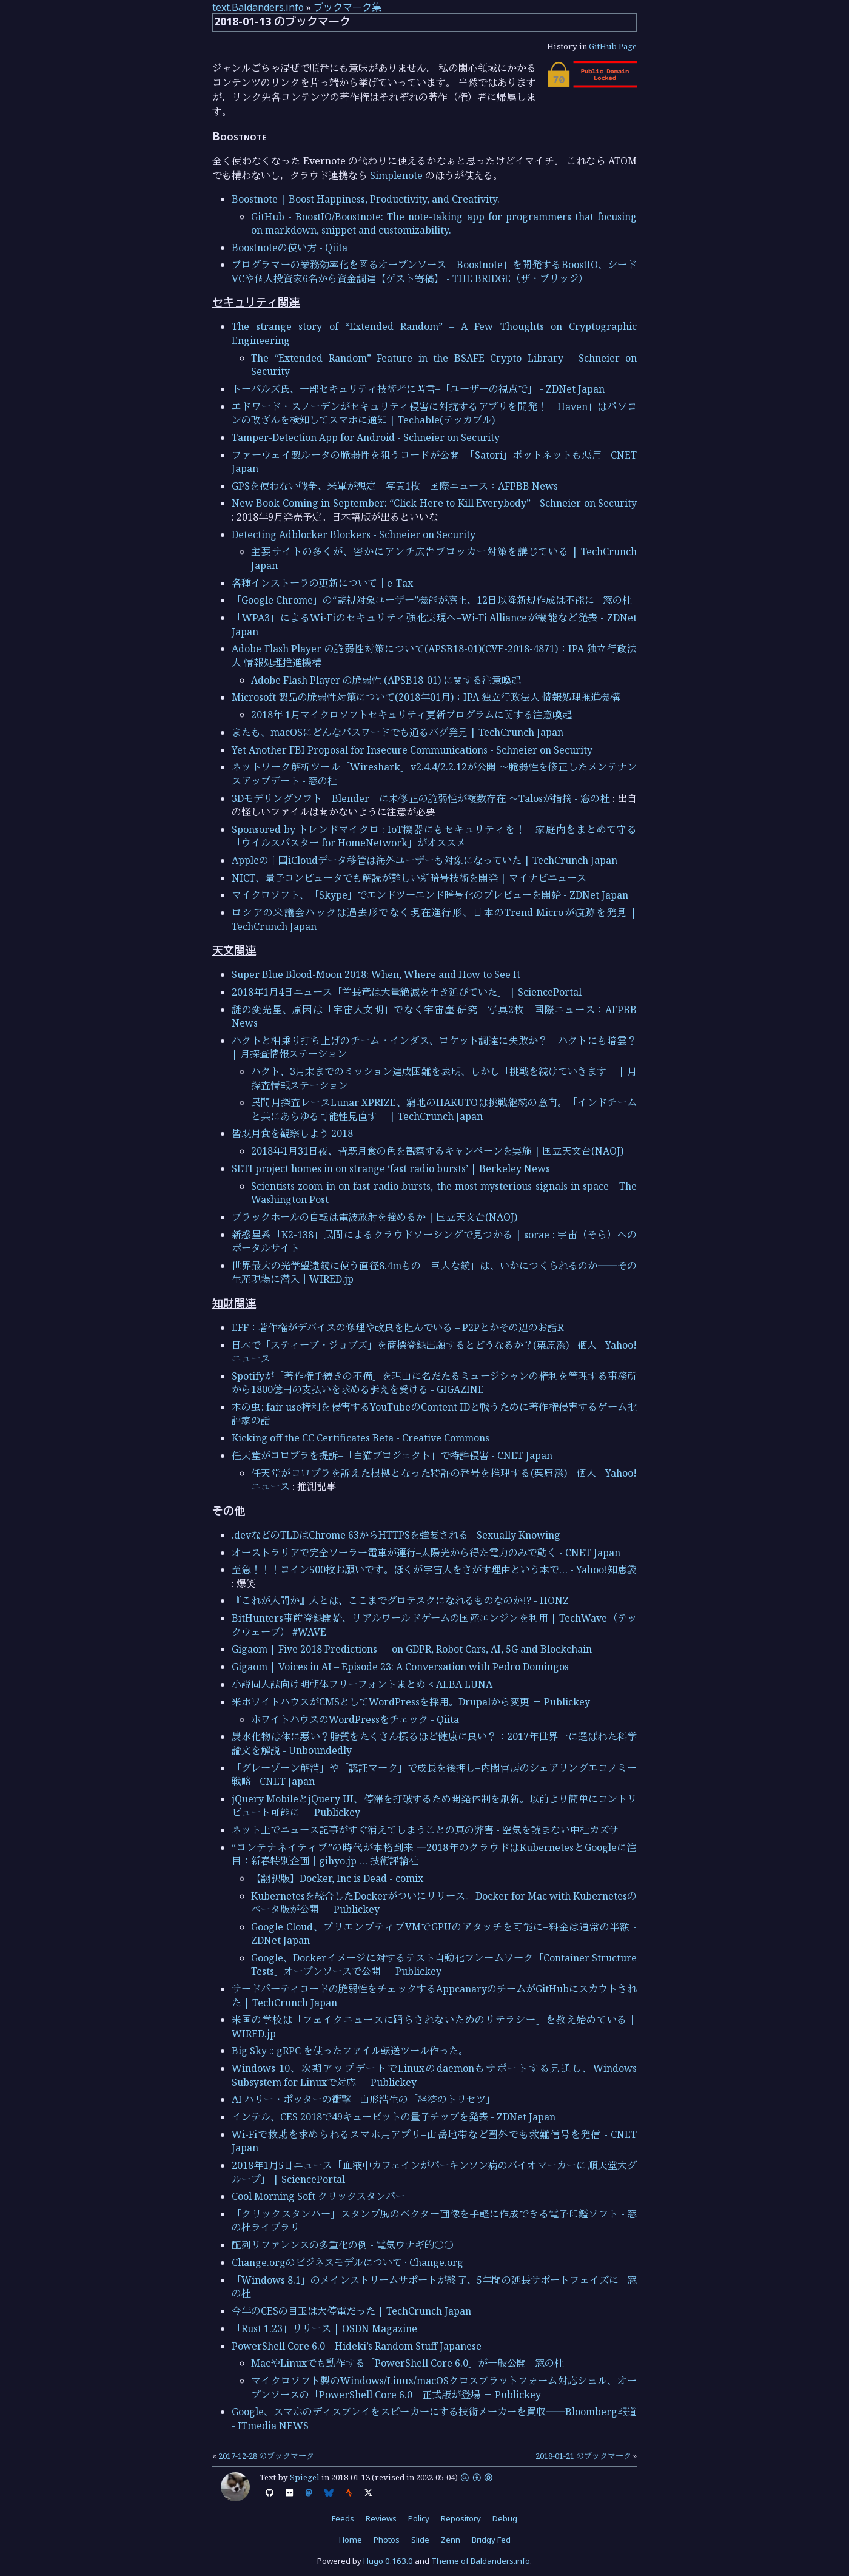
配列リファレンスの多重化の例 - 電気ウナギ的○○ (343, 2244)
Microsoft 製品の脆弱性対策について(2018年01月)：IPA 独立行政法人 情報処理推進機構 (426, 697)
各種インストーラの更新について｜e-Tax (322, 583)
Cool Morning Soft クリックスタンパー (318, 2196)
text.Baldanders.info (258, 7)
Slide (420, 2539)
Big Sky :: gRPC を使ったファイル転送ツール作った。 (350, 2050)
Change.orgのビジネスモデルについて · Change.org (347, 2262)
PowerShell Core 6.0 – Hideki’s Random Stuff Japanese (357, 2346)
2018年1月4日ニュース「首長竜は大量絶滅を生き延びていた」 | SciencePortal (407, 992)
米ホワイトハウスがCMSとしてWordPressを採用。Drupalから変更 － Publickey (411, 1701)
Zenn (450, 2539)
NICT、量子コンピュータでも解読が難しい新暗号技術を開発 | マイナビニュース (409, 878)
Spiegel (305, 2477)
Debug (504, 2518)
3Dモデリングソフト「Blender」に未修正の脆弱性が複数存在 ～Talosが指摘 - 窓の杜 (421, 798)
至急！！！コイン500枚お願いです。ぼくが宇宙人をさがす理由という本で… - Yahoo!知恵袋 (434, 1569)
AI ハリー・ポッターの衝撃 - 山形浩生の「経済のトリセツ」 (363, 2099)
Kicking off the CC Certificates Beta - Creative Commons (360, 1438)
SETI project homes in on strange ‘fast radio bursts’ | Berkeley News (391, 1168)
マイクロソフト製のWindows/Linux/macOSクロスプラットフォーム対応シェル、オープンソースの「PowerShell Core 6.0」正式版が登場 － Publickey (444, 2387)
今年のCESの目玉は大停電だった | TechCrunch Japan (351, 2311)
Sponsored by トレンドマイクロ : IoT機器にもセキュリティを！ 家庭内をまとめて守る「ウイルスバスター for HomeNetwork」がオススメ (434, 836)
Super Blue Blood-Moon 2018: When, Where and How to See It (376, 974)
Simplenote (396, 175)
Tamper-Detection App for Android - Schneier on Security (366, 437)
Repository (461, 2518)
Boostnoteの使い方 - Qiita (289, 247)
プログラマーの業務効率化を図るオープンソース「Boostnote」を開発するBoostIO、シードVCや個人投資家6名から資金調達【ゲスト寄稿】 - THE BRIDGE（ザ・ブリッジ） (434, 271)
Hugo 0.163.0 (388, 2560)
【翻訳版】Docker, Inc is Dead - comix (337, 1878)
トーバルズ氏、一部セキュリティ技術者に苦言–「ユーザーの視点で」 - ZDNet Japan (418, 389)
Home (350, 2539)
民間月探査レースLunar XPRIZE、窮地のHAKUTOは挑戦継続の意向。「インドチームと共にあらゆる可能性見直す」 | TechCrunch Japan (444, 1109)
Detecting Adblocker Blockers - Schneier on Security (353, 534)
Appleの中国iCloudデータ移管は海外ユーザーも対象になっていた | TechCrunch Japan (424, 860)
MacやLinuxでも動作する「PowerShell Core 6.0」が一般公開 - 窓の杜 (407, 2363)
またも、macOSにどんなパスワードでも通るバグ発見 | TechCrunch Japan (397, 732)
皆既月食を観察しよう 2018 (292, 1133)
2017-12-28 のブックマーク (266, 2455)
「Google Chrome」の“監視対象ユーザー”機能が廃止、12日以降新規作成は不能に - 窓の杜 (432, 600)
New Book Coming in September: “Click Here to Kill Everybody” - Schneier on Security (434, 503)
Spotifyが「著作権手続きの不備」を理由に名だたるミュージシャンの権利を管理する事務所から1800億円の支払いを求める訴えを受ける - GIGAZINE (434, 1382)
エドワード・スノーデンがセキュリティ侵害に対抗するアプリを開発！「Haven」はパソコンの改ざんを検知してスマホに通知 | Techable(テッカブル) (434, 413)
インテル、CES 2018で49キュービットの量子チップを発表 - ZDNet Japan (393, 2116)
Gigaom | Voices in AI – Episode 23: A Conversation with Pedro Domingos (400, 1666)
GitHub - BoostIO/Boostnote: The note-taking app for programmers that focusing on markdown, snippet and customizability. (444, 223)
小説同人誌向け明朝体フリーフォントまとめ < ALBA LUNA (362, 1684)
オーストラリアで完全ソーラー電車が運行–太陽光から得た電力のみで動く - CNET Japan (426, 1552)
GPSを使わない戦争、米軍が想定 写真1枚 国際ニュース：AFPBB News (395, 486)
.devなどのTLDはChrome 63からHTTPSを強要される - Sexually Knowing (396, 1535)
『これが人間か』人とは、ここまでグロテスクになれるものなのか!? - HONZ (400, 1600)
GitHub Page (613, 46)
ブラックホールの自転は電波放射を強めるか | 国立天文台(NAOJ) (374, 1217)
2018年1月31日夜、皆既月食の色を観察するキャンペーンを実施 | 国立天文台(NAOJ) (437, 1151)
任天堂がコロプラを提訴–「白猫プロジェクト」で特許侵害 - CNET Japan (392, 1455)
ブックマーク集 (347, 7)
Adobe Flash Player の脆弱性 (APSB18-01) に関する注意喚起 (386, 680)
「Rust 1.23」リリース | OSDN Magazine (324, 2328)
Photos (387, 2539)
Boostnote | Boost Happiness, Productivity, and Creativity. (366, 199)
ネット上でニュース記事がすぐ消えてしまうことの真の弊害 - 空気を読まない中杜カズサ (425, 1829)
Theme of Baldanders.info (480, 2560)
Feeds (343, 2518)
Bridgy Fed (491, 2539)
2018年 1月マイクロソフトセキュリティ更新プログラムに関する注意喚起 (411, 714)
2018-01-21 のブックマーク (583, 2455)
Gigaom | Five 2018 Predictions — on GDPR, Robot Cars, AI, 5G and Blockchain (412, 1649)
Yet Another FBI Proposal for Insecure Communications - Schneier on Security (412, 750)
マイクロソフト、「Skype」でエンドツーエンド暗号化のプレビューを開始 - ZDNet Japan (430, 895)
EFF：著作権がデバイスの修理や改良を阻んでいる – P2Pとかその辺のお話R (397, 1327)
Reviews (381, 2518)
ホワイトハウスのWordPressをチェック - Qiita (355, 1719)
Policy (418, 2518)
